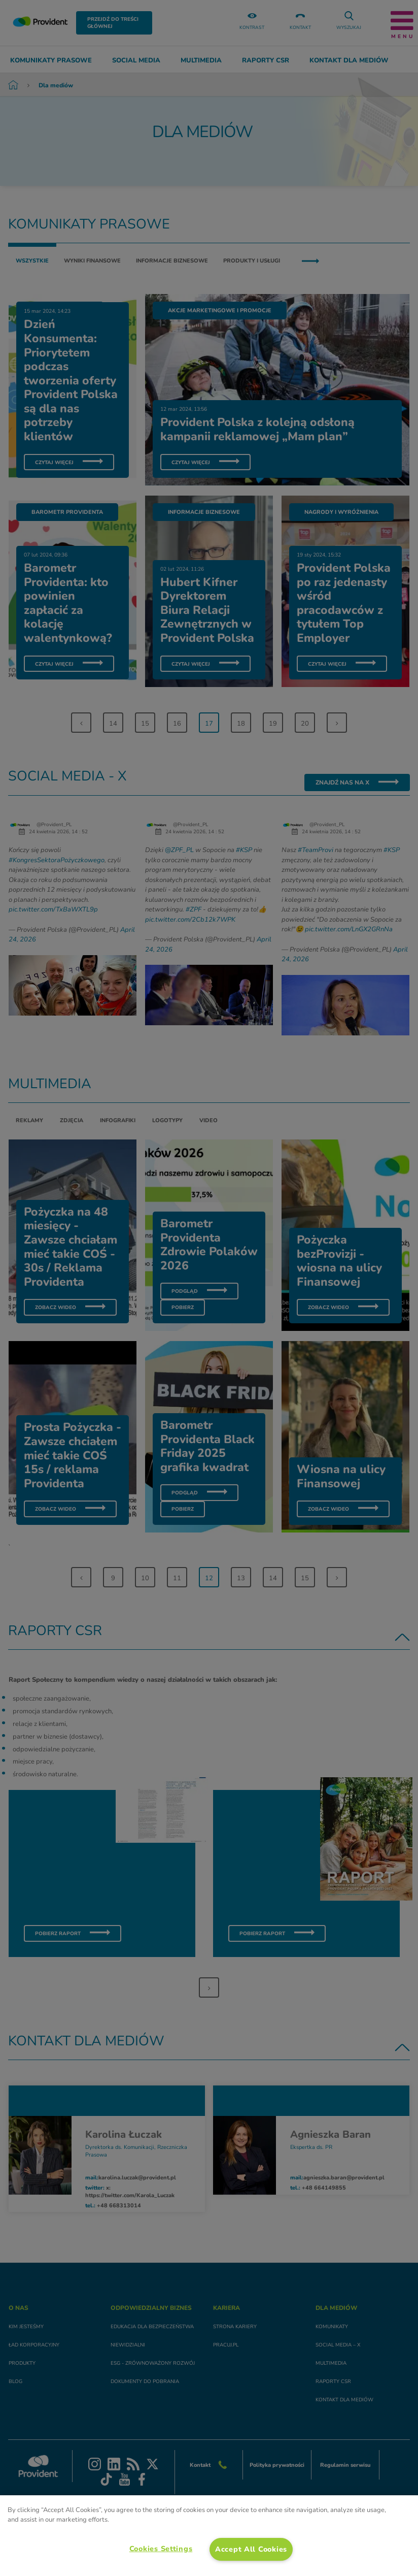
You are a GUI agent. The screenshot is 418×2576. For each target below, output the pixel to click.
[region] (209, 2535)
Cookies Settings (161, 2549)
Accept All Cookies (251, 2549)
